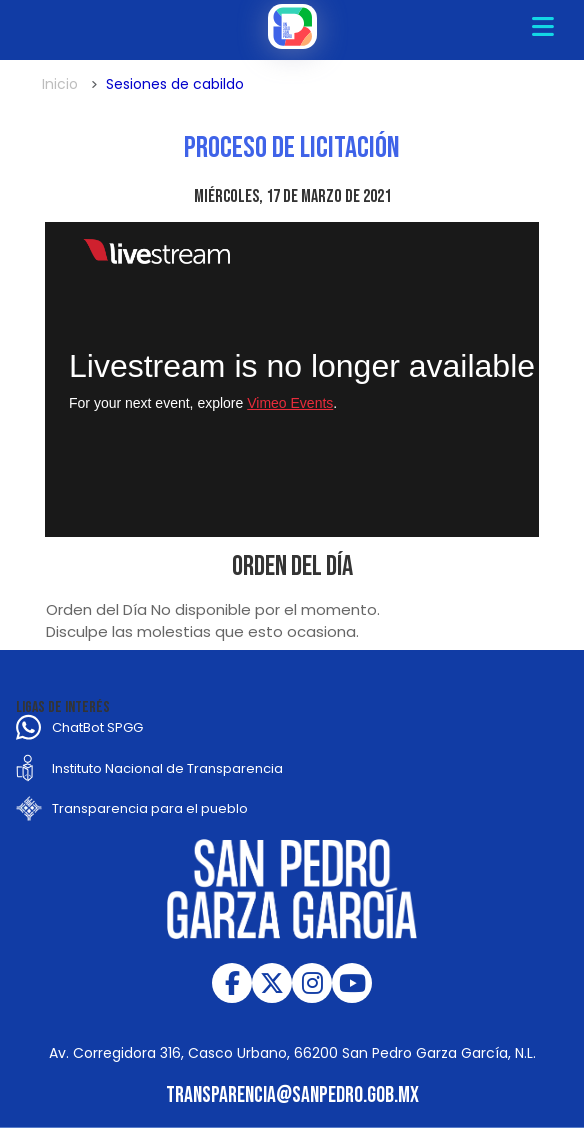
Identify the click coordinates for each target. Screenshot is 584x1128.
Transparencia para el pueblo (150, 808)
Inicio (60, 84)
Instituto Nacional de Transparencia (167, 768)
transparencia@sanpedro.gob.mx (292, 1095)
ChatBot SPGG (97, 727)
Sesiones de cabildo (175, 84)
